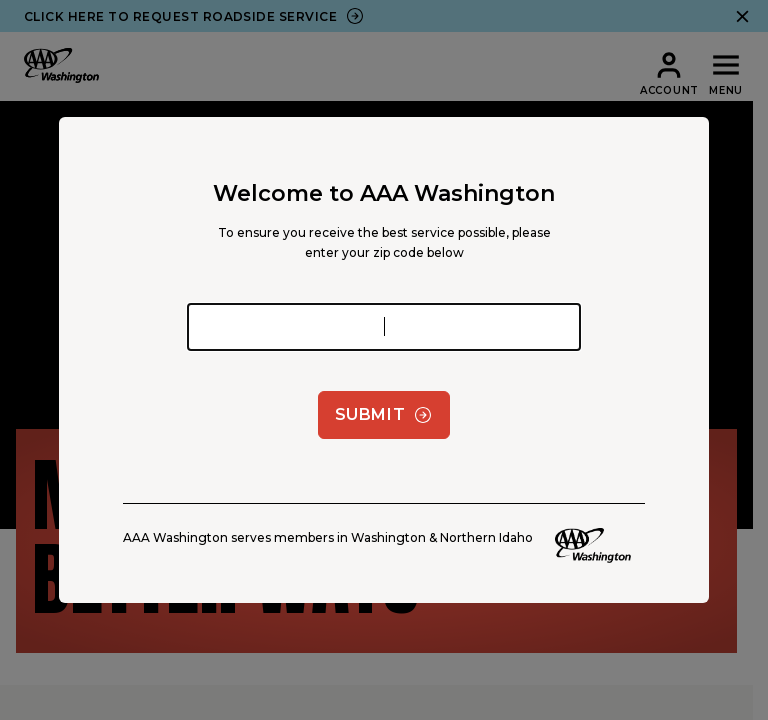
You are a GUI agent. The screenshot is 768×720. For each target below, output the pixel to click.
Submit (384, 415)
